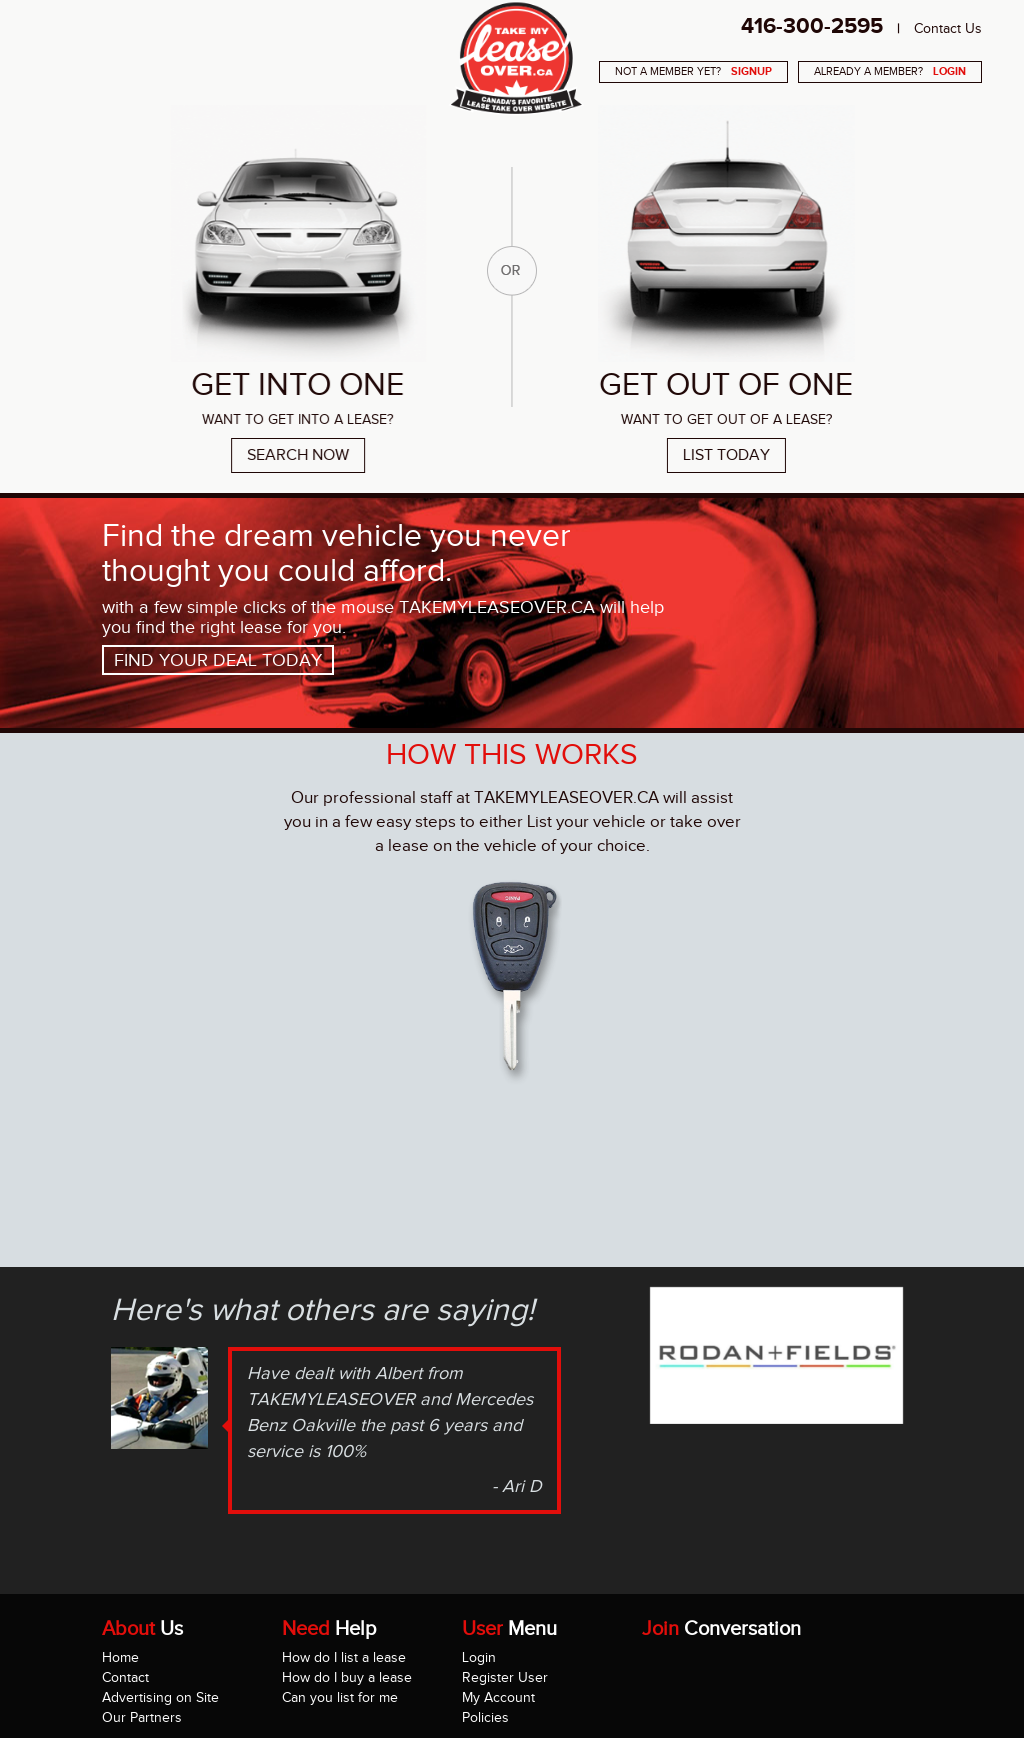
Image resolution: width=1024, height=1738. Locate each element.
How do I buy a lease (347, 1677)
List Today (731, 455)
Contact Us (948, 28)
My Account (498, 1697)
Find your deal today (218, 660)
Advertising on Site (160, 1697)
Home (120, 1657)
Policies (485, 1717)
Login (479, 1657)
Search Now (293, 455)
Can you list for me (340, 1697)
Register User (505, 1677)
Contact (125, 1677)
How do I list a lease (344, 1657)
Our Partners (142, 1717)
